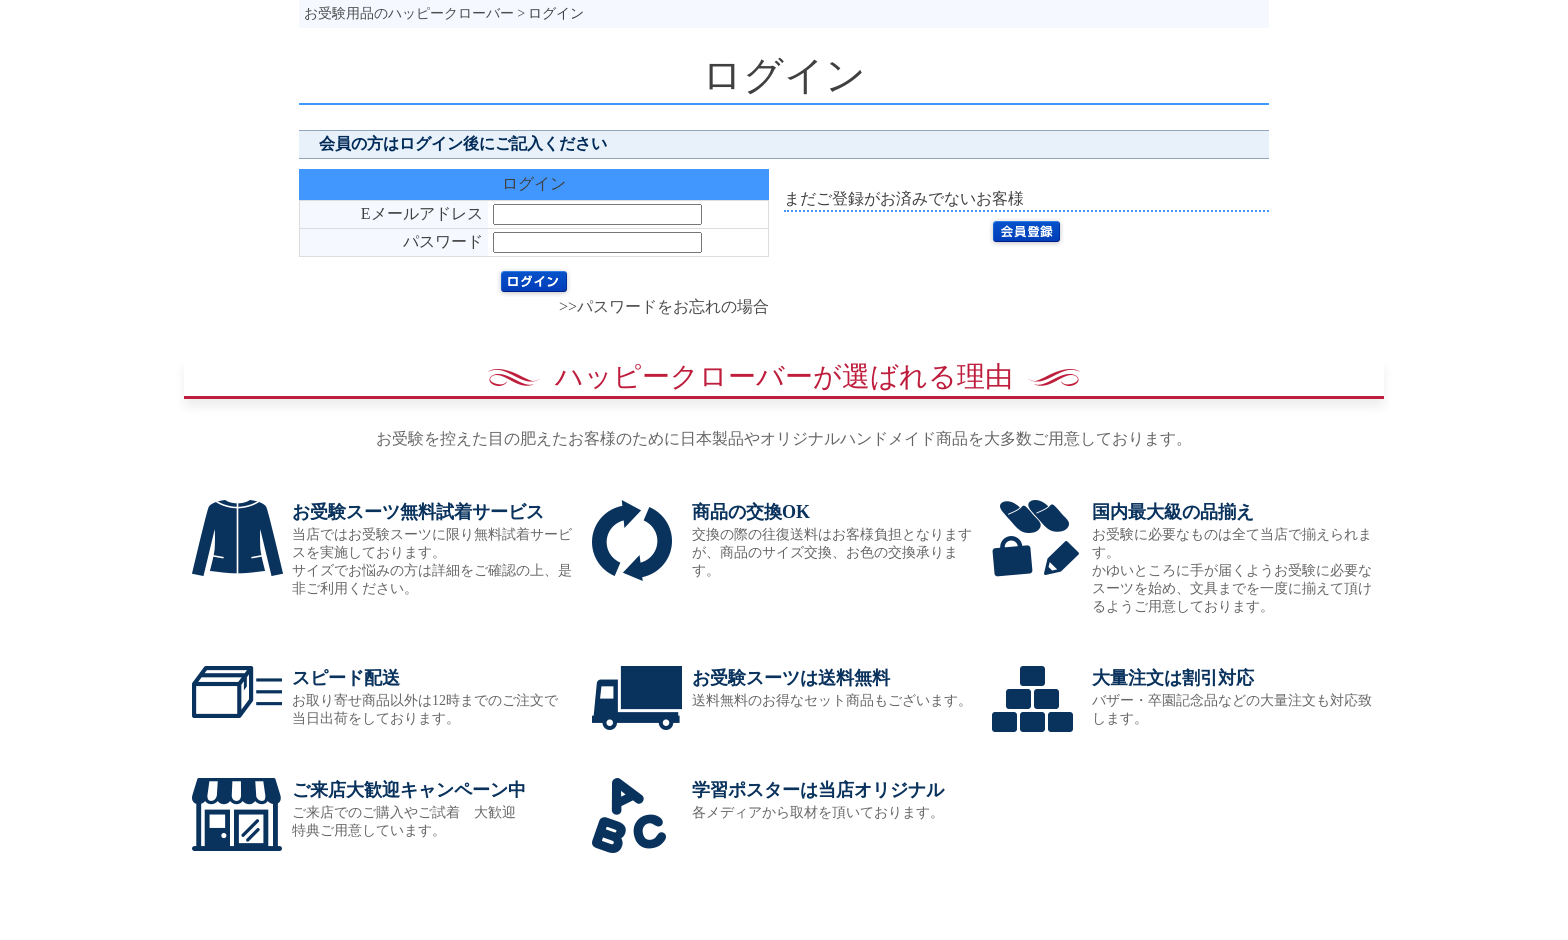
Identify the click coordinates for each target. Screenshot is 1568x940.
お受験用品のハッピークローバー (409, 13)
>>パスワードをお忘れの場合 (664, 306)
